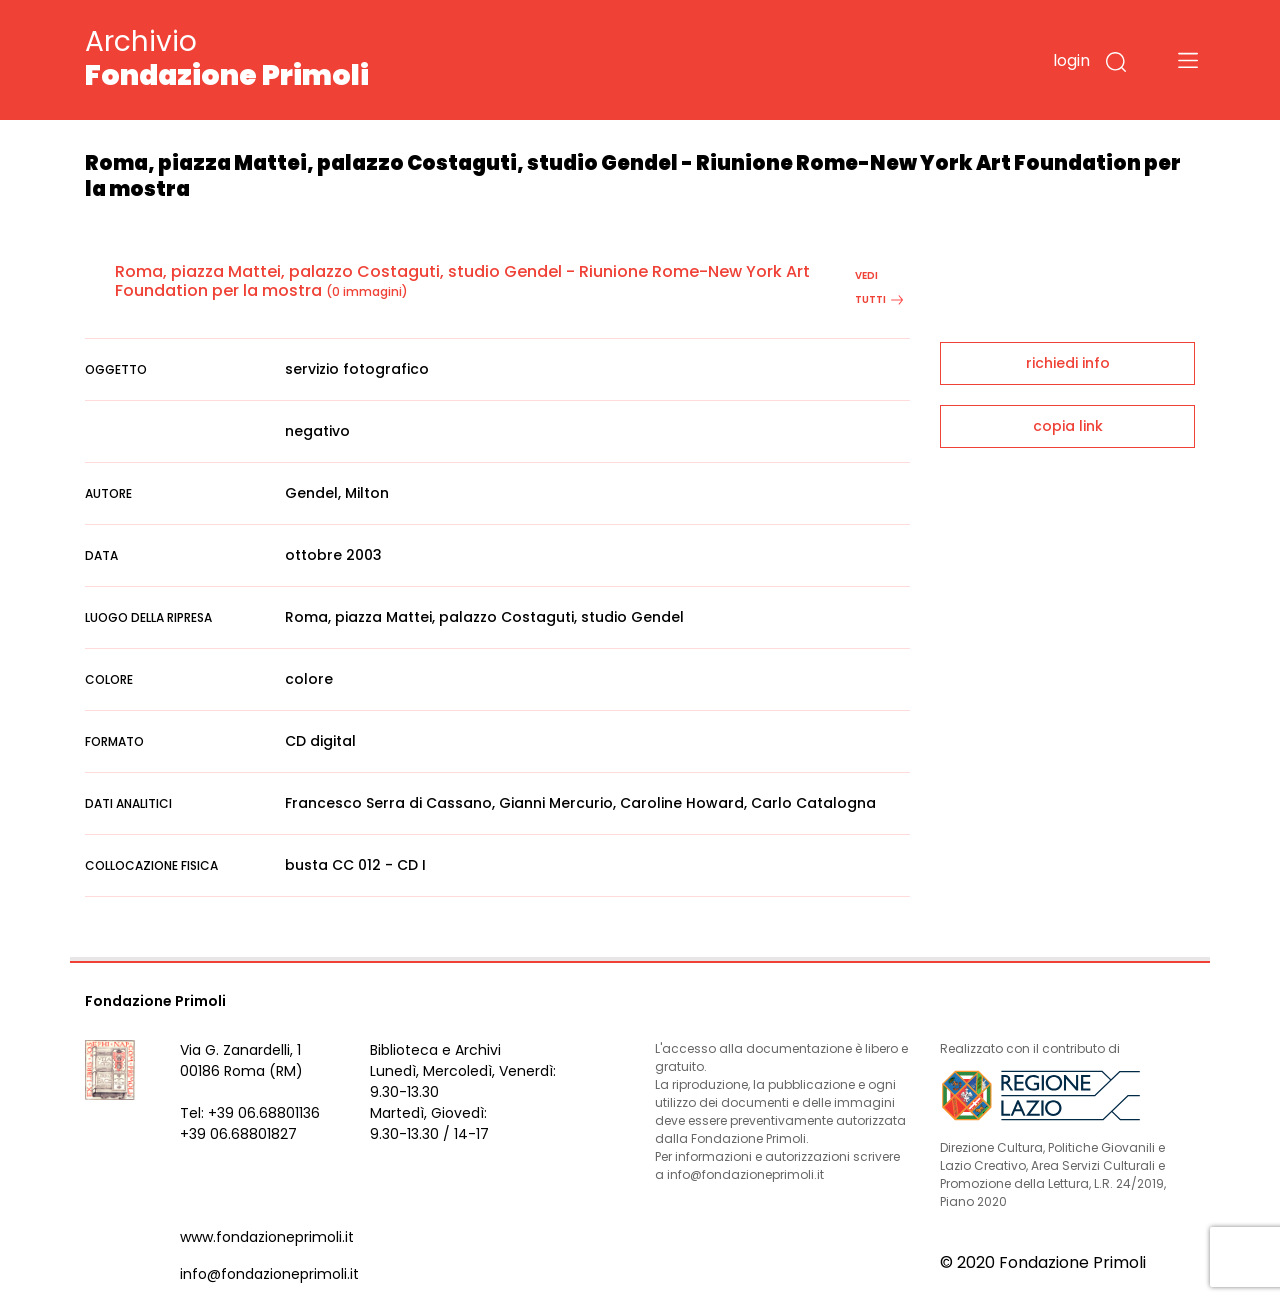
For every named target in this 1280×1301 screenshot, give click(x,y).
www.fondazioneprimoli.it (267, 1237)
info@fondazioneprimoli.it (269, 1274)
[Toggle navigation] (1188, 60)
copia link (1068, 426)
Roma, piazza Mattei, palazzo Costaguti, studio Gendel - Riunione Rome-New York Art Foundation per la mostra (462, 281)
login (1071, 60)
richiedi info (1068, 363)
